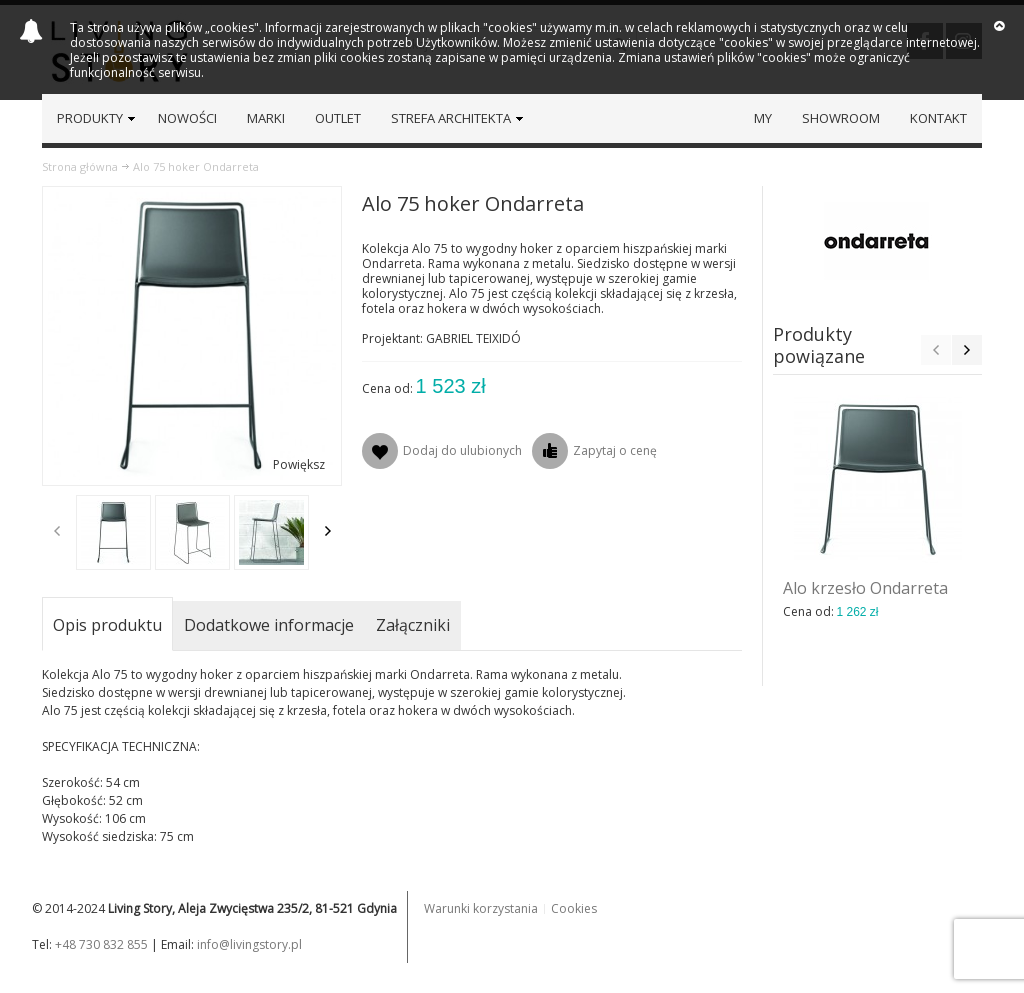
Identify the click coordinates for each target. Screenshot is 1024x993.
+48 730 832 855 (101, 944)
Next (328, 531)
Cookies (574, 908)
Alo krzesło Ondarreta (865, 588)
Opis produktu (107, 625)
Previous (57, 531)
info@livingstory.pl (249, 944)
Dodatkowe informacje (269, 625)
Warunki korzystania (481, 908)
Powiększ (299, 464)
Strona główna (80, 166)
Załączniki (413, 625)
